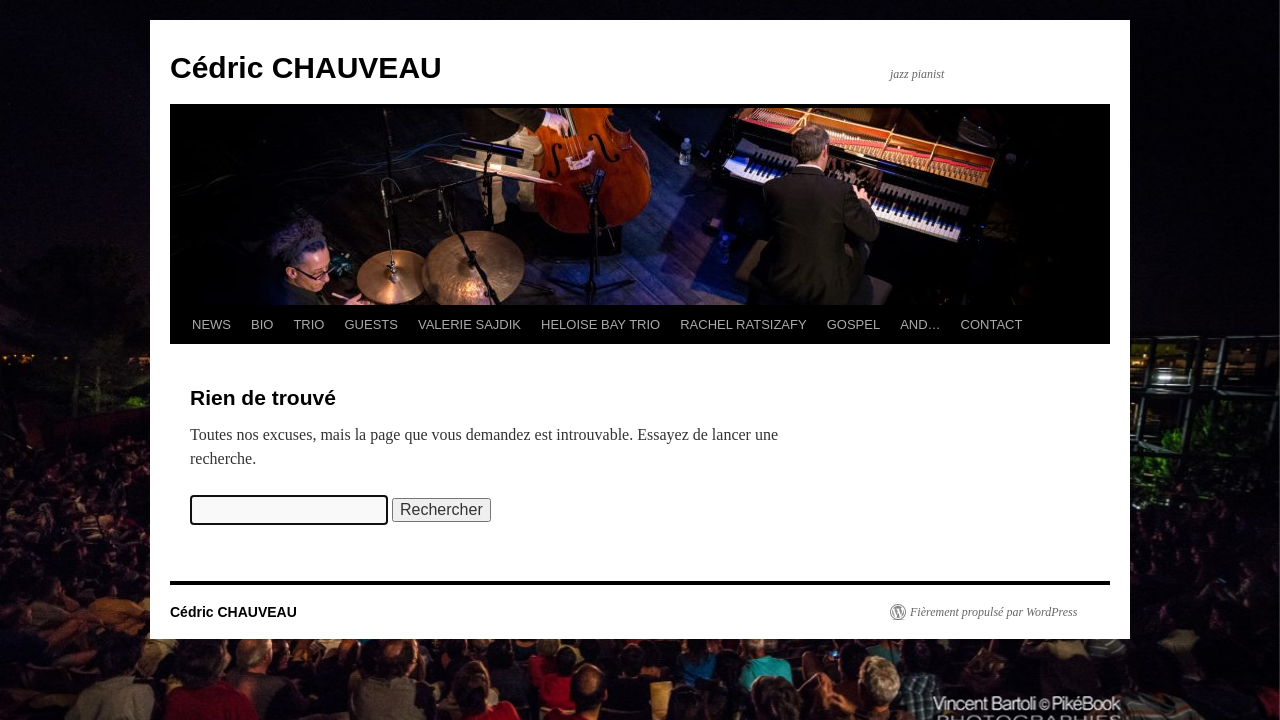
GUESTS (370, 324)
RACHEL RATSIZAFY (743, 324)
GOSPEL (853, 324)
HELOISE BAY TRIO (600, 324)
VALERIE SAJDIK (469, 324)
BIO (262, 324)
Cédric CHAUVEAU (306, 67)
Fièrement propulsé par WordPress (993, 612)
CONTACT (992, 324)
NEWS (211, 324)
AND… (920, 324)
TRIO (308, 324)
